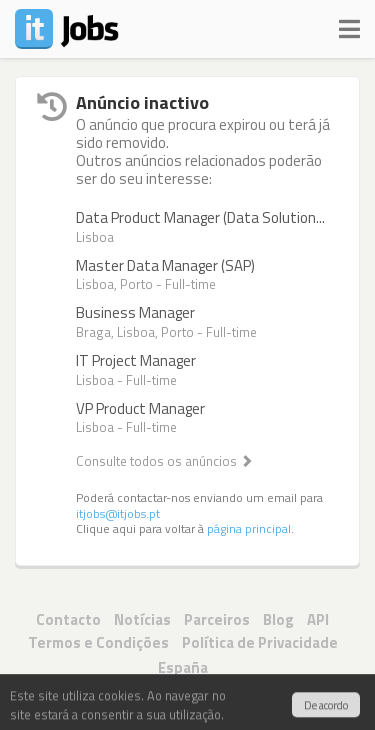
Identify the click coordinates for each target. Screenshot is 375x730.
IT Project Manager (136, 360)
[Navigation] (349, 25)
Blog (278, 619)
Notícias (142, 619)
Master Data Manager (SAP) (165, 265)
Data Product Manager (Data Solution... (200, 217)
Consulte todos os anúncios (164, 461)
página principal (249, 529)
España (183, 667)
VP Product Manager (140, 408)
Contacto (68, 619)
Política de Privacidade (260, 642)
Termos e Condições (98, 642)
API (318, 619)
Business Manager (135, 312)
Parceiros (217, 619)
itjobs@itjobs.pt (118, 514)
